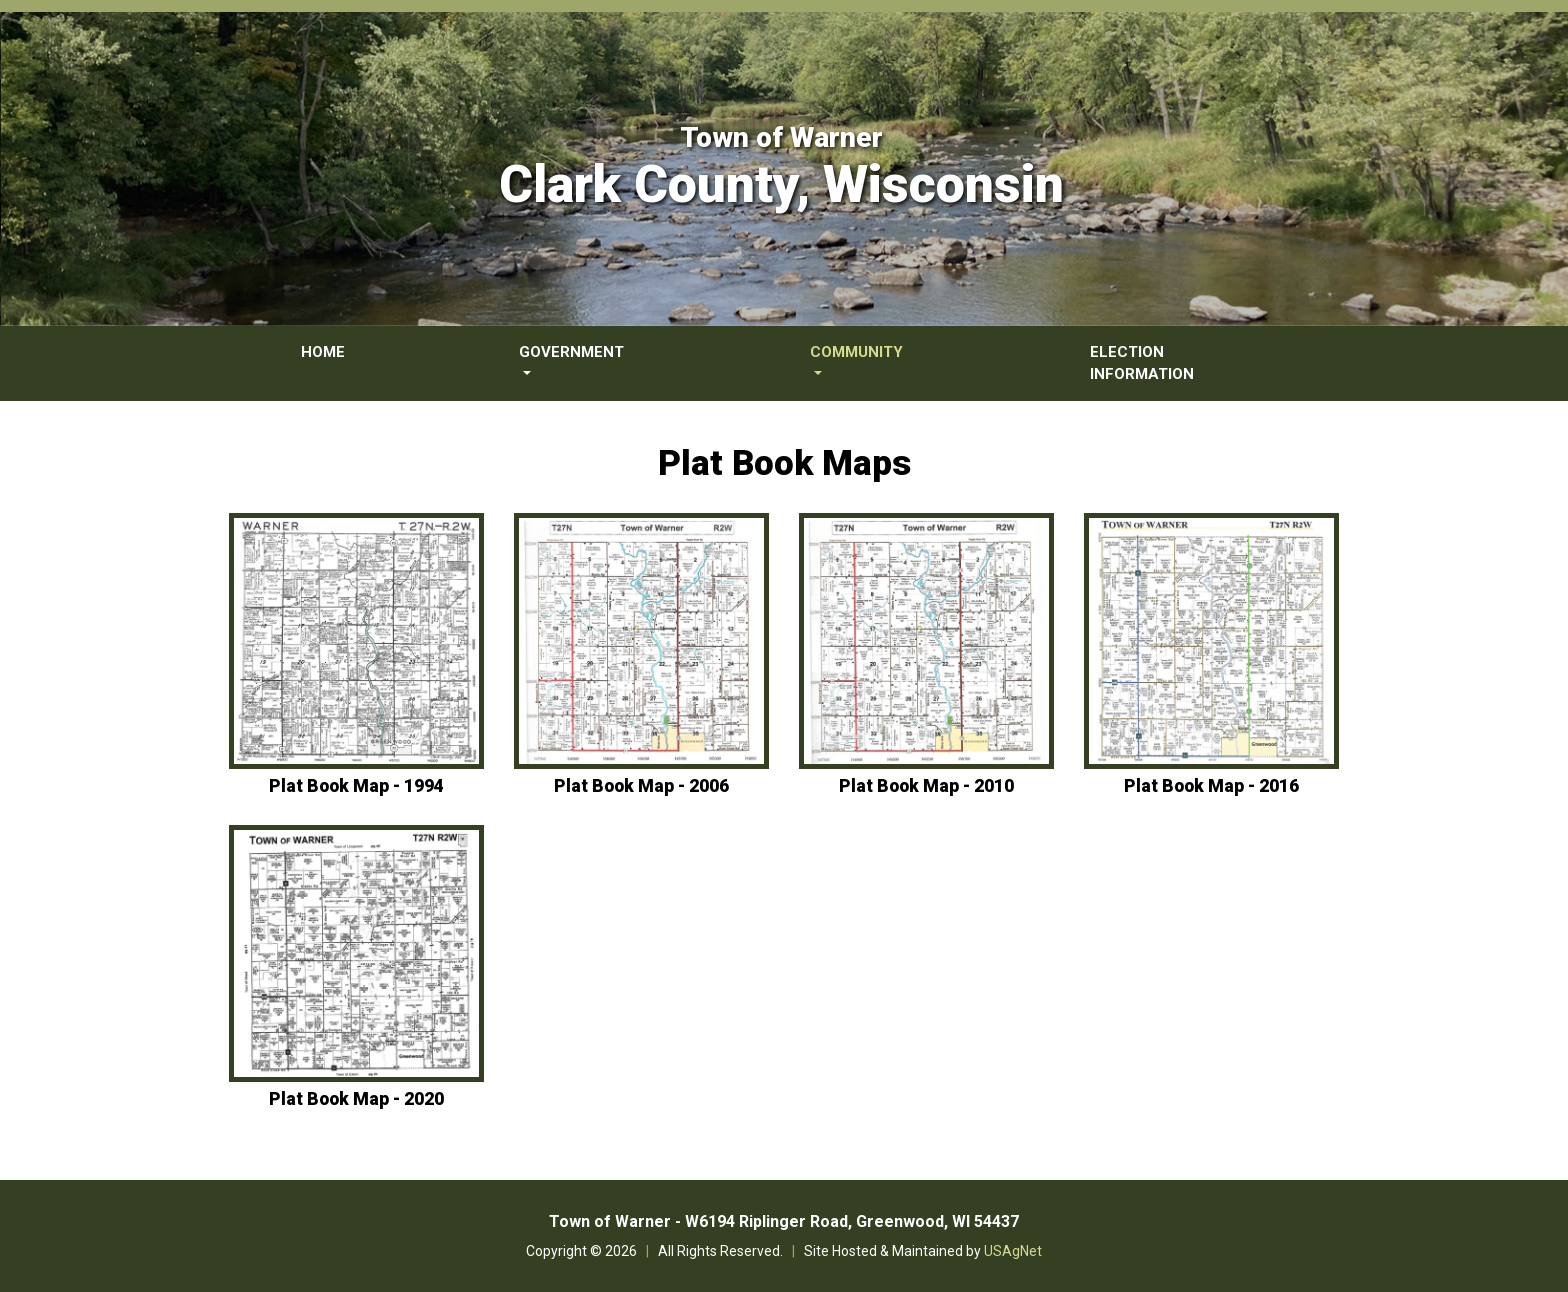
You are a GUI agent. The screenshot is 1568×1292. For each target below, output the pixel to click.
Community (856, 352)
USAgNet (1013, 1251)
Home (323, 352)
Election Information (1142, 363)
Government (571, 352)
